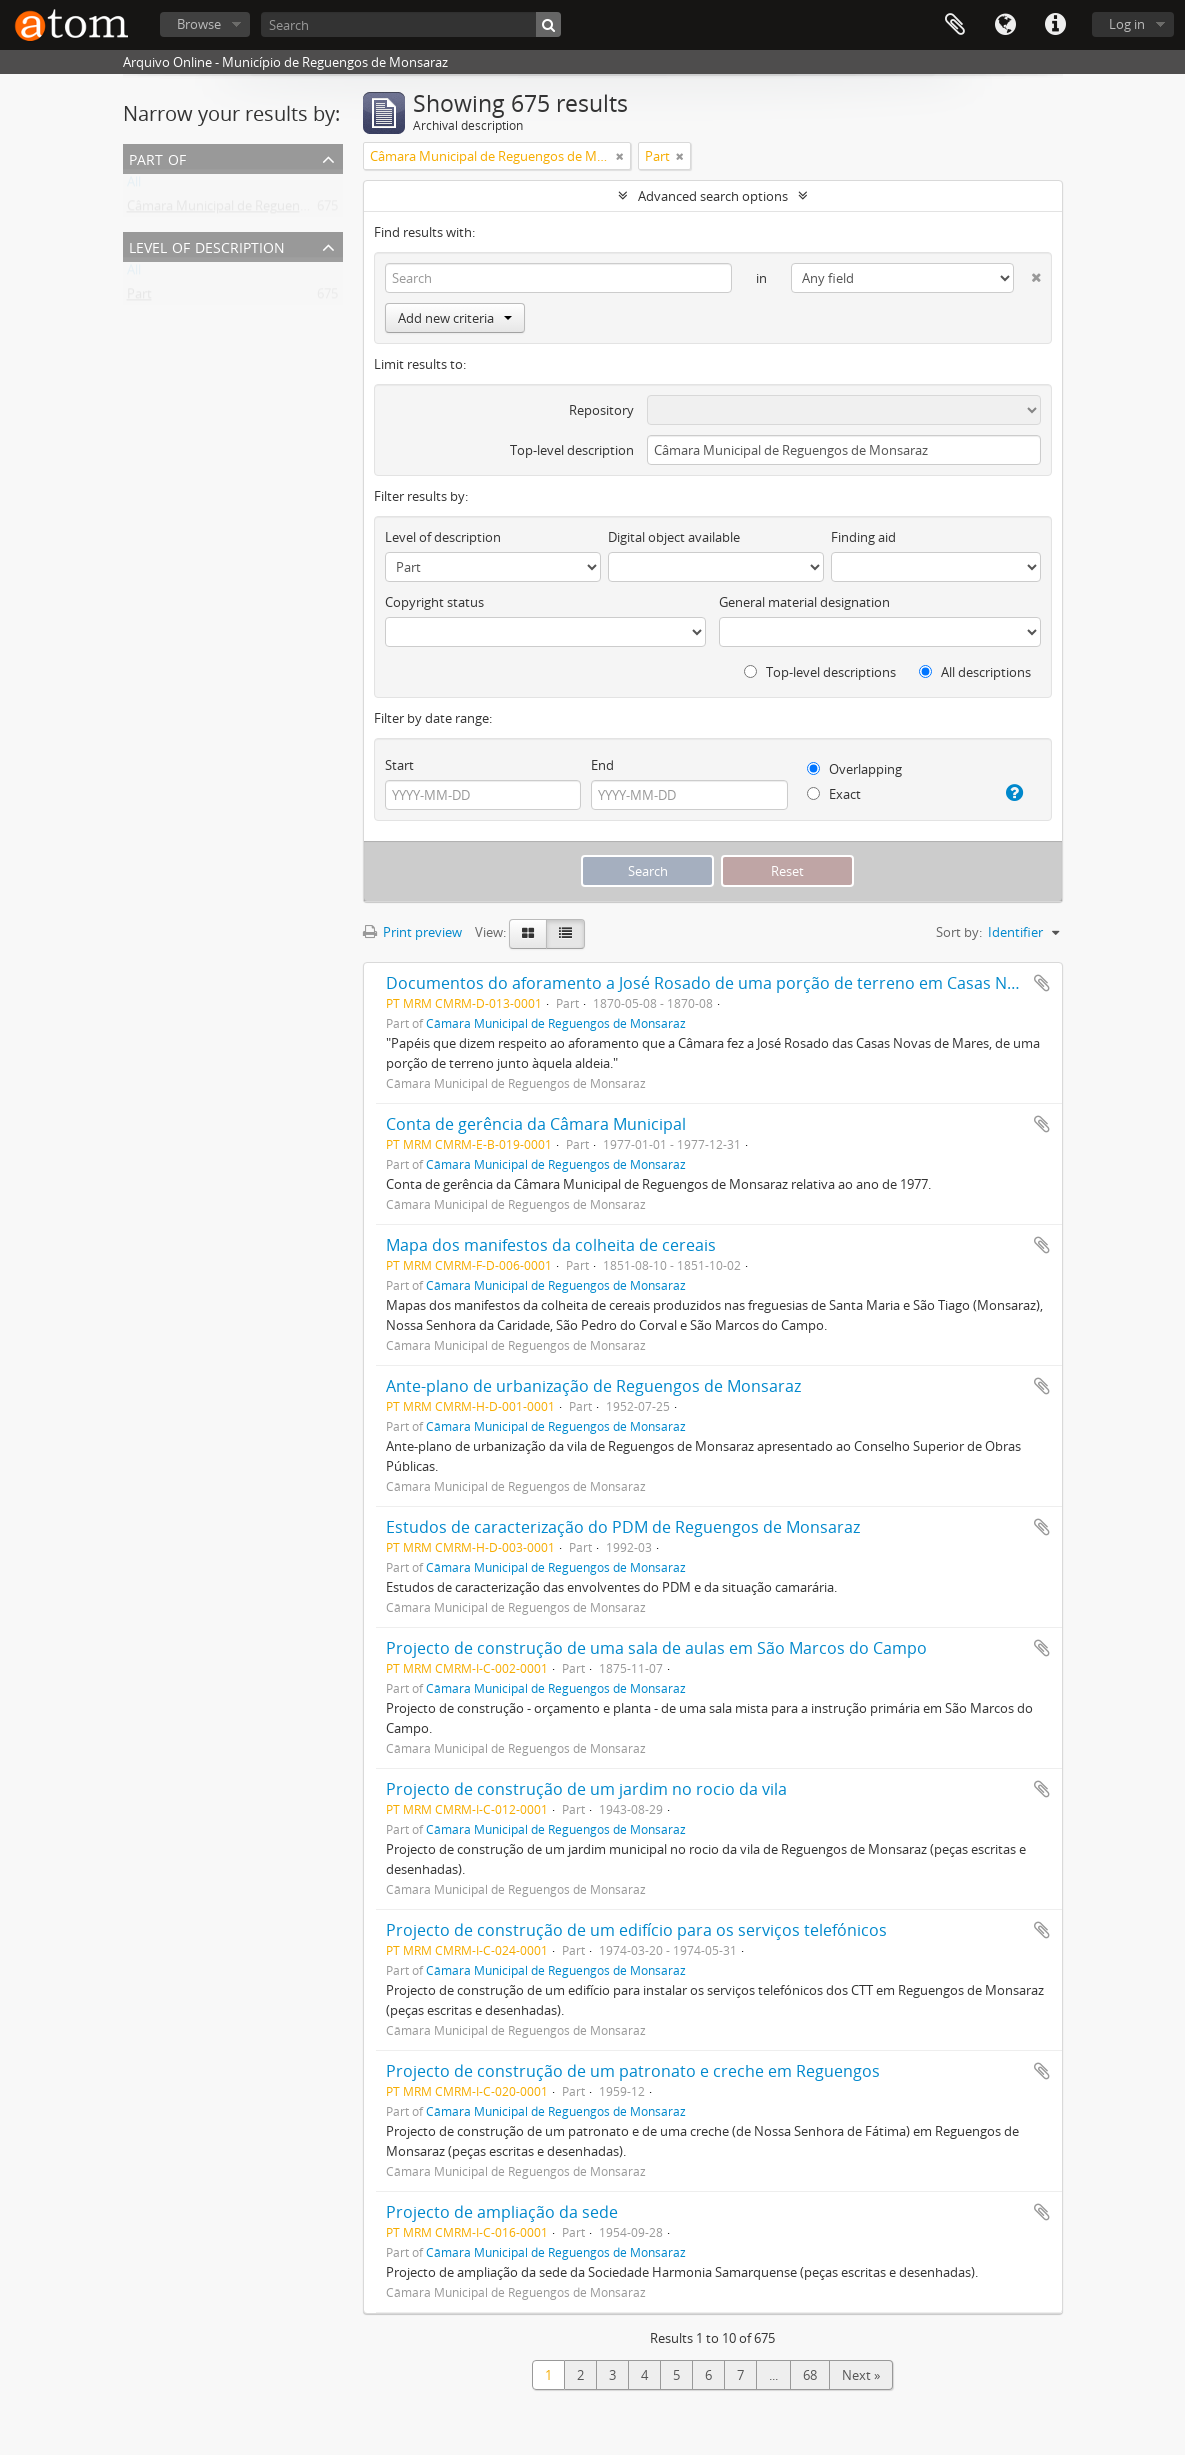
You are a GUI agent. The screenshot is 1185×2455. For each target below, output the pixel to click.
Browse (199, 24)
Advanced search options (713, 196)
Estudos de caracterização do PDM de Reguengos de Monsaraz (623, 1527)
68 (810, 2375)
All (134, 186)
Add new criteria (455, 318)
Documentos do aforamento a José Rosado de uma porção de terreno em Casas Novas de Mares (751, 983)
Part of (157, 157)
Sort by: (959, 932)
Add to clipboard (1042, 983)
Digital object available (674, 537)
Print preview (412, 932)
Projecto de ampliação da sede (502, 2212)
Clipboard (955, 25)
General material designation (804, 602)
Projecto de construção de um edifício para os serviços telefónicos (636, 1930)
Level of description (207, 245)
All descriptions (975, 672)
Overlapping (854, 769)
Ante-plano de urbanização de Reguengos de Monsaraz (593, 1386)
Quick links (1055, 25)
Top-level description (572, 450)
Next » (861, 2375)
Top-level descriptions (820, 672)
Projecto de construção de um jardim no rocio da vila (586, 1789)
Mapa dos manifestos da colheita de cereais (551, 1245)
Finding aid (863, 537)
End (602, 765)
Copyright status (434, 602)
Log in (1127, 24)
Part (139, 298)
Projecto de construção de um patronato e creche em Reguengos (633, 2071)
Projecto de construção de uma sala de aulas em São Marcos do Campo (656, 1648)
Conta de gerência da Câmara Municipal (536, 1124)
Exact (834, 794)
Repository (601, 410)
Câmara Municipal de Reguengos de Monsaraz (264, 210)
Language (1005, 25)
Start (399, 765)
